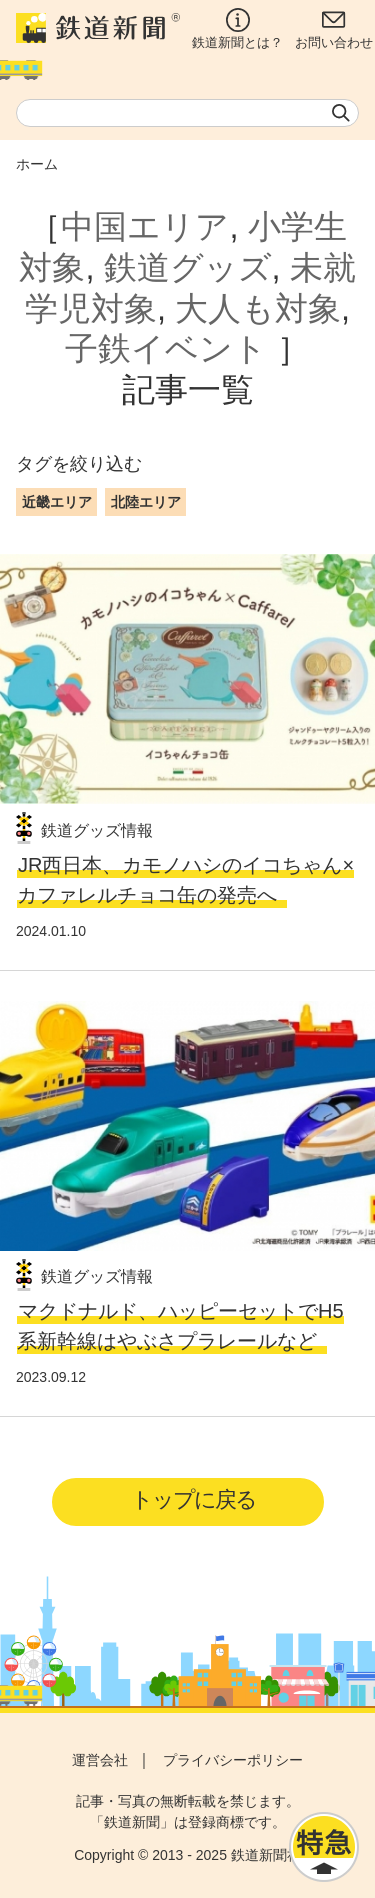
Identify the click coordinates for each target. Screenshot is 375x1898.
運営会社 (100, 1760)
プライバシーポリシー (233, 1760)
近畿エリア (57, 502)
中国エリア (145, 226)
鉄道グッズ (188, 267)
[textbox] (187, 113)
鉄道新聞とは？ (237, 29)
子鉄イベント (166, 348)
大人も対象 (258, 308)
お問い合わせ (334, 29)
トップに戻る (193, 1499)
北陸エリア (146, 502)
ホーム (37, 164)
